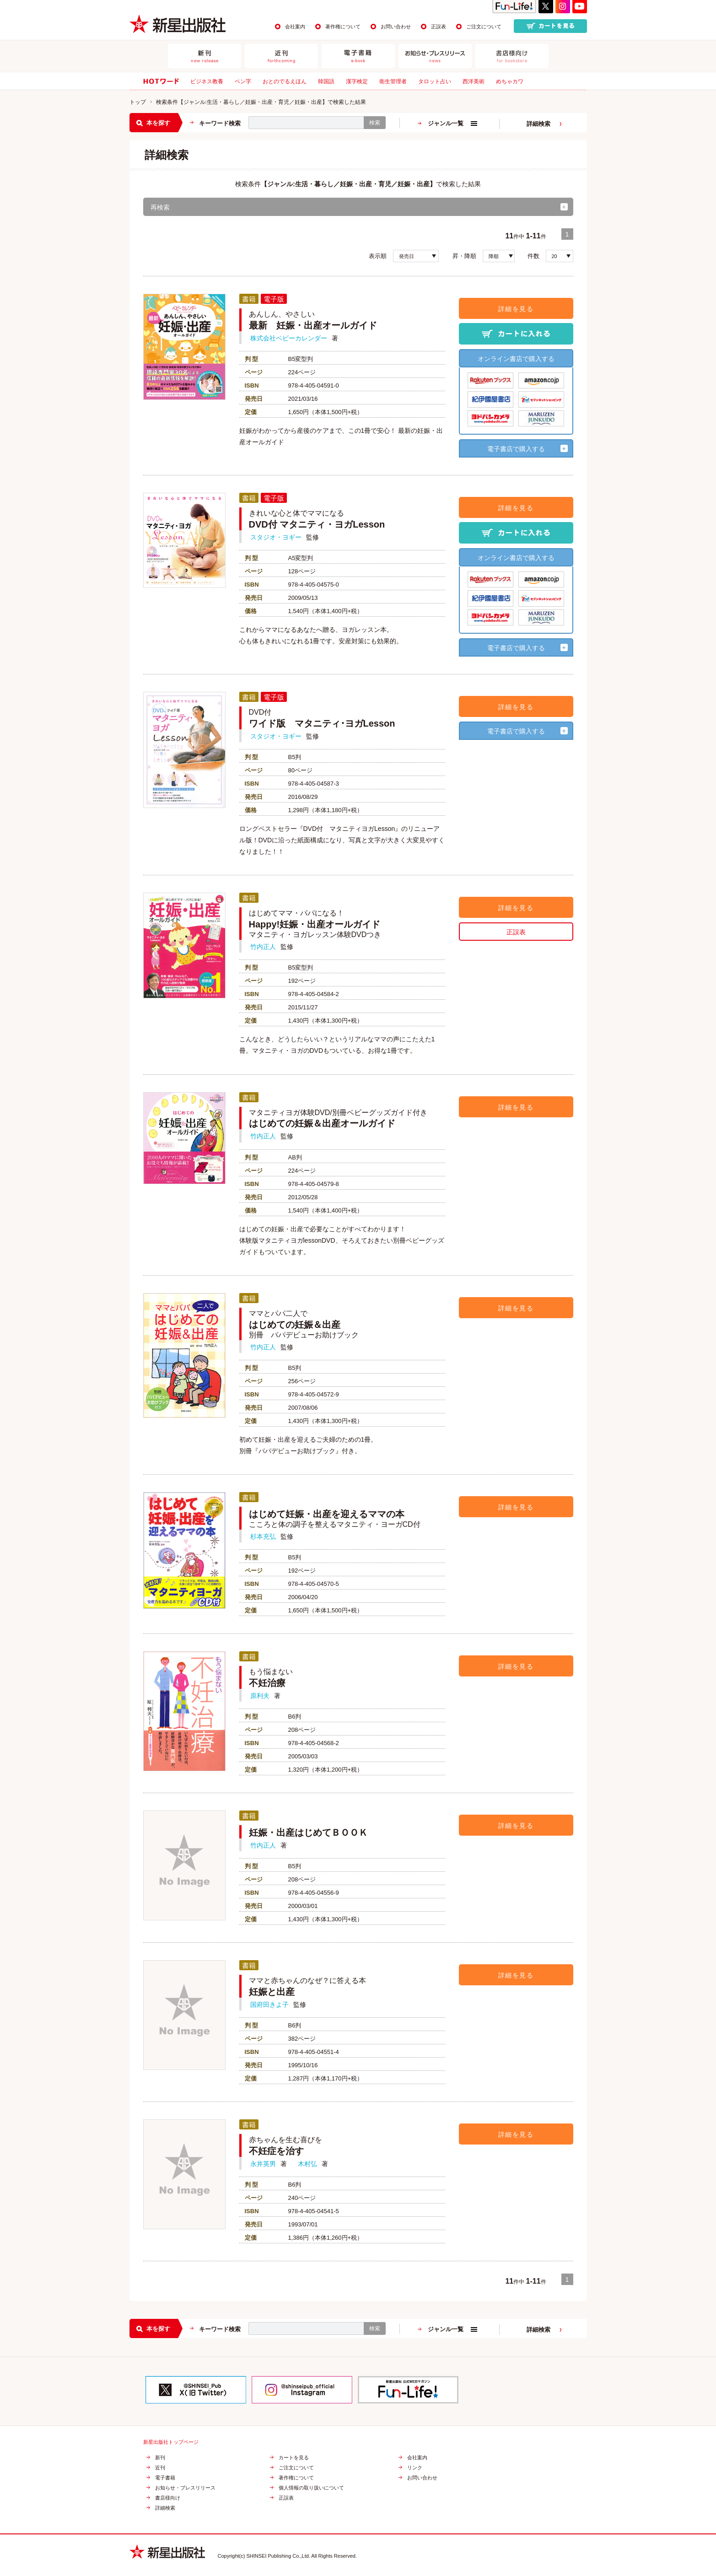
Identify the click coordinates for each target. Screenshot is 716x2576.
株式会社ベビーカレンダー (288, 338)
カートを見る (294, 2457)
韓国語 (326, 81)
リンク (414, 2467)
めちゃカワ (509, 81)
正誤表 (438, 26)
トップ (137, 102)
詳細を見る (515, 309)
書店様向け (167, 2498)
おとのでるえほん (285, 81)
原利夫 (259, 1695)
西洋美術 (474, 81)
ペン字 (243, 81)
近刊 (160, 2467)
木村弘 (307, 2163)
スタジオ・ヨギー (275, 537)
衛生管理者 (393, 81)
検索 (374, 122)
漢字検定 (357, 81)
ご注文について (483, 26)
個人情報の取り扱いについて (311, 2487)
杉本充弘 (263, 1536)
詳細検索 (538, 124)
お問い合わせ (396, 26)
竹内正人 (263, 946)
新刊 (160, 2457)
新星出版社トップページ (171, 2442)
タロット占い (434, 81)
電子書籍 (165, 2477)
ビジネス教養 (206, 81)
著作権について (343, 26)
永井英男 (263, 2163)
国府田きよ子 (269, 2004)
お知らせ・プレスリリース (185, 2487)
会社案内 (295, 26)
